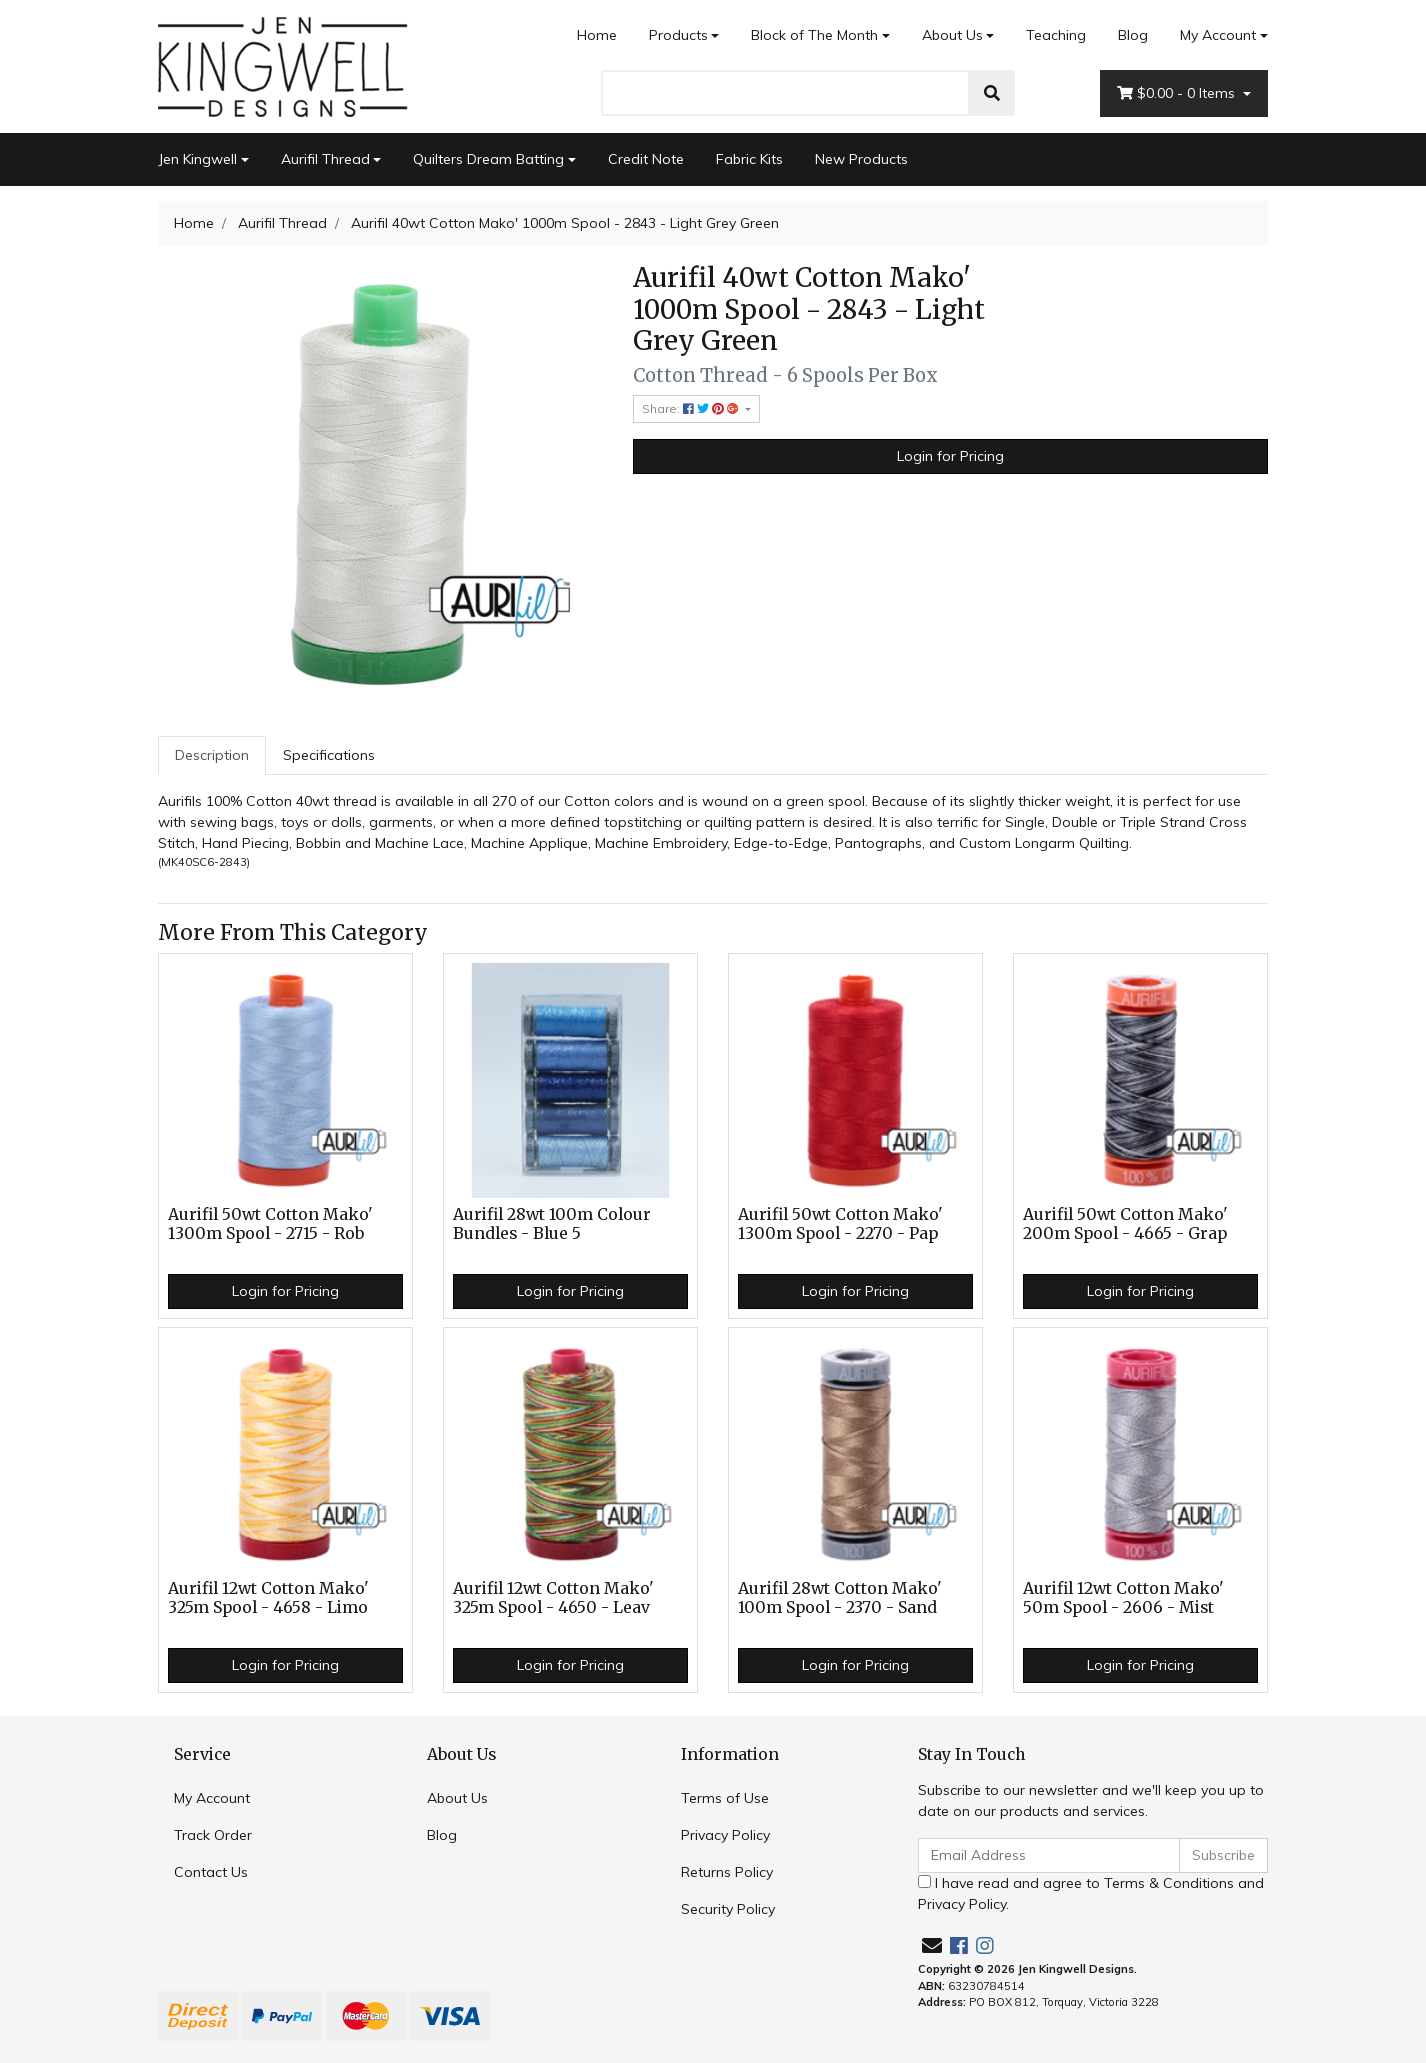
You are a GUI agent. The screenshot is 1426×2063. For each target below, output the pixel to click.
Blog (1133, 35)
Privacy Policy (725, 1835)
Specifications (329, 755)
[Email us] (932, 1945)
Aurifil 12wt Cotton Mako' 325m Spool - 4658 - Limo (268, 1598)
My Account (212, 1798)
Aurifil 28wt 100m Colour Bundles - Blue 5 (552, 1224)
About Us (952, 35)
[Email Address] (1049, 1855)
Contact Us (211, 1872)
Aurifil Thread (325, 159)
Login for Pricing (950, 456)
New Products (861, 159)
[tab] (212, 755)
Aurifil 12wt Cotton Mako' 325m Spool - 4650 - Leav (553, 1598)
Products (678, 35)
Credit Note (646, 159)
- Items (1178, 93)
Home (597, 35)
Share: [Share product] (692, 408)
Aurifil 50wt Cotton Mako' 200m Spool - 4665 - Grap (1125, 1224)
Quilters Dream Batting (488, 159)
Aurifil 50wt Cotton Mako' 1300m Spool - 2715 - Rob (270, 1224)
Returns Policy (727, 1872)
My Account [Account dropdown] (1218, 35)
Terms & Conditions (1169, 1883)
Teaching (1056, 35)
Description (212, 755)
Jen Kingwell (197, 159)
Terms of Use (725, 1798)
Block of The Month (814, 35)
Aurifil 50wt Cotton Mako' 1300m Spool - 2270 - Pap (840, 1224)
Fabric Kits (749, 159)
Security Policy (728, 1909)
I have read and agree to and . (1091, 1893)
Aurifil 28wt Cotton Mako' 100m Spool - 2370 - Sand (840, 1598)
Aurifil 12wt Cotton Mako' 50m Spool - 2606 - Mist (1123, 1598)
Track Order (213, 1835)
